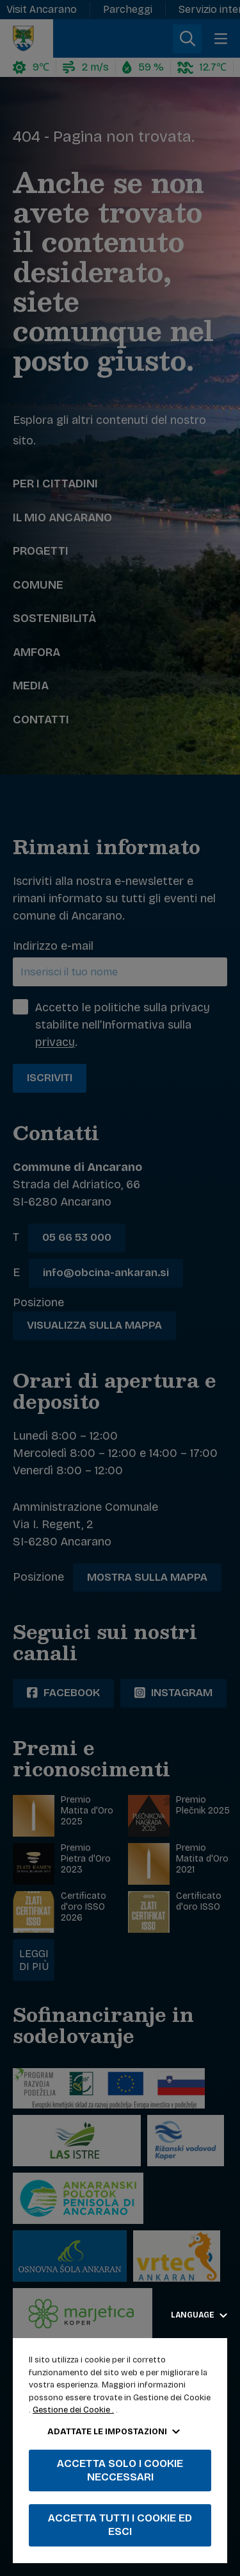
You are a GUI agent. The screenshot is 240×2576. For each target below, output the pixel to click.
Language (199, 2315)
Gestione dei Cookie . (73, 2410)
